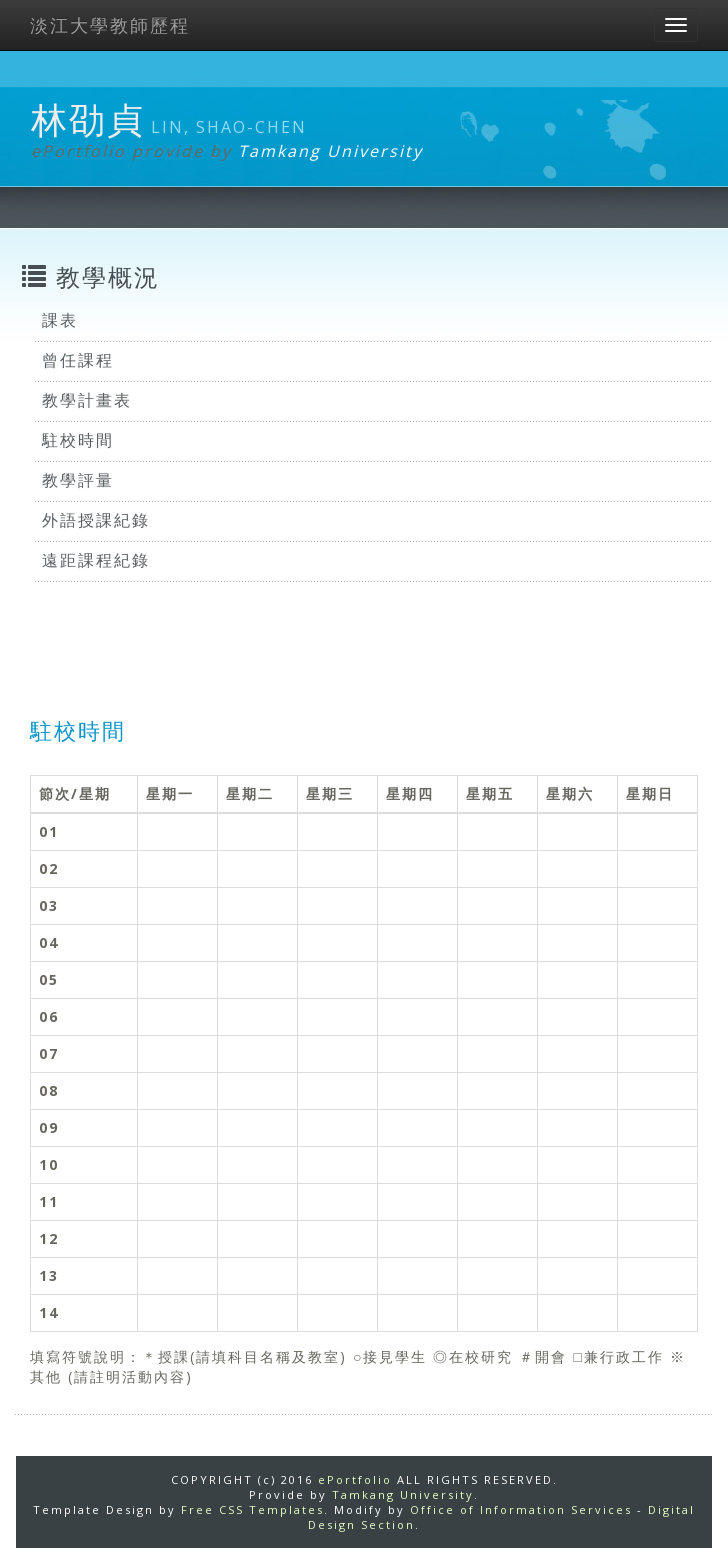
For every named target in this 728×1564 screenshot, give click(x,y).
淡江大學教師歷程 (110, 25)
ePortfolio (355, 1479)
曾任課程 (78, 360)
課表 (60, 320)
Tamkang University (330, 151)
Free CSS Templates (252, 1509)
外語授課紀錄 (96, 520)
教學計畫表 (87, 400)
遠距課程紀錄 (96, 560)
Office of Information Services (521, 1509)
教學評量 (78, 480)
